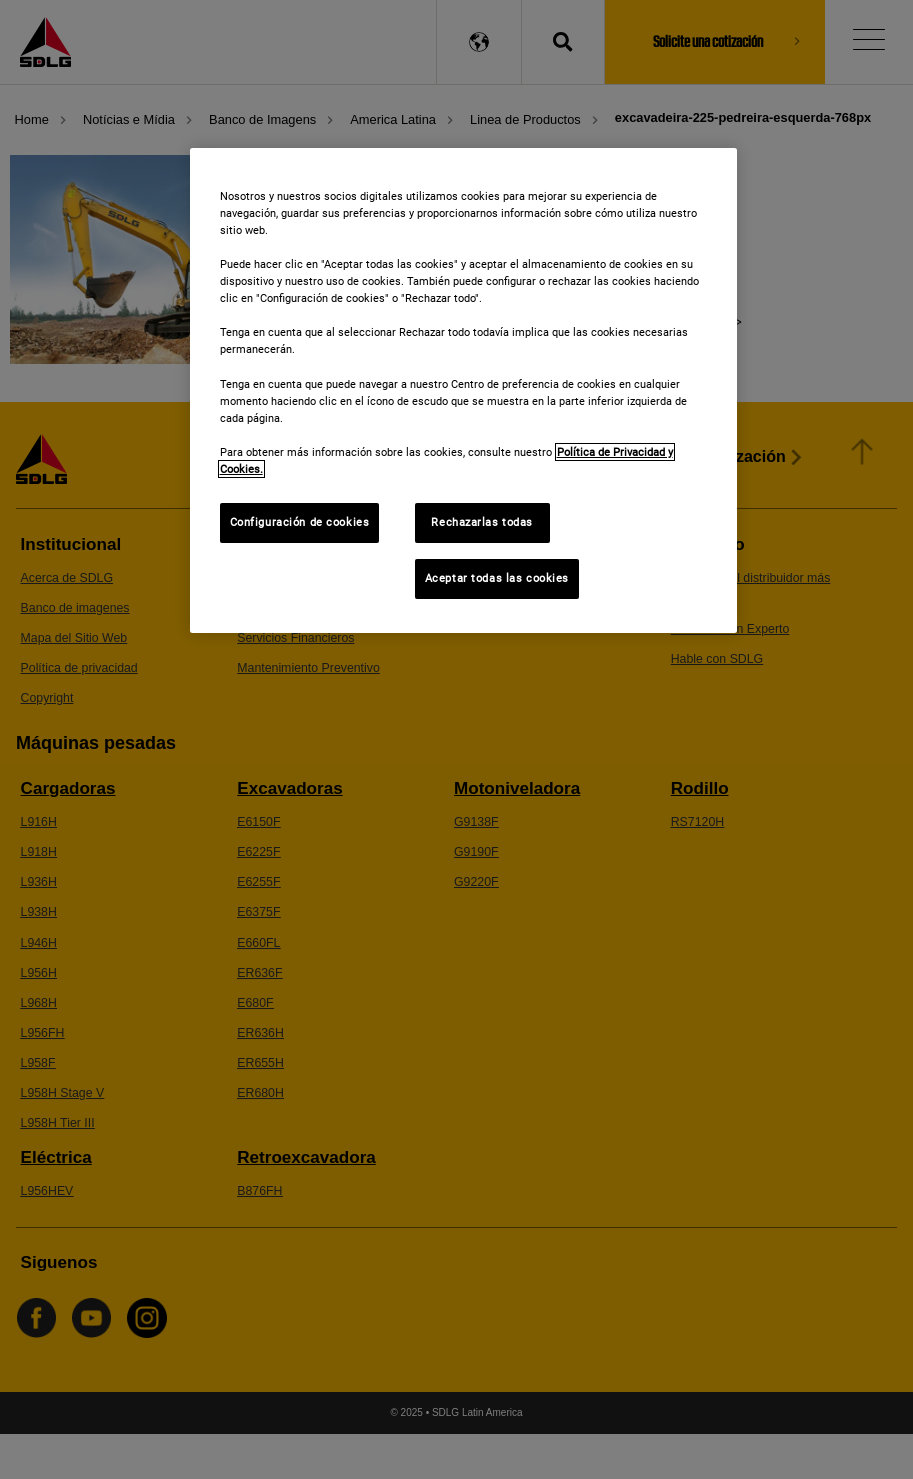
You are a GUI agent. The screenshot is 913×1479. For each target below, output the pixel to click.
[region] (464, 390)
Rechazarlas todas (482, 522)
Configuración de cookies (300, 522)
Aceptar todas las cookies (497, 578)
